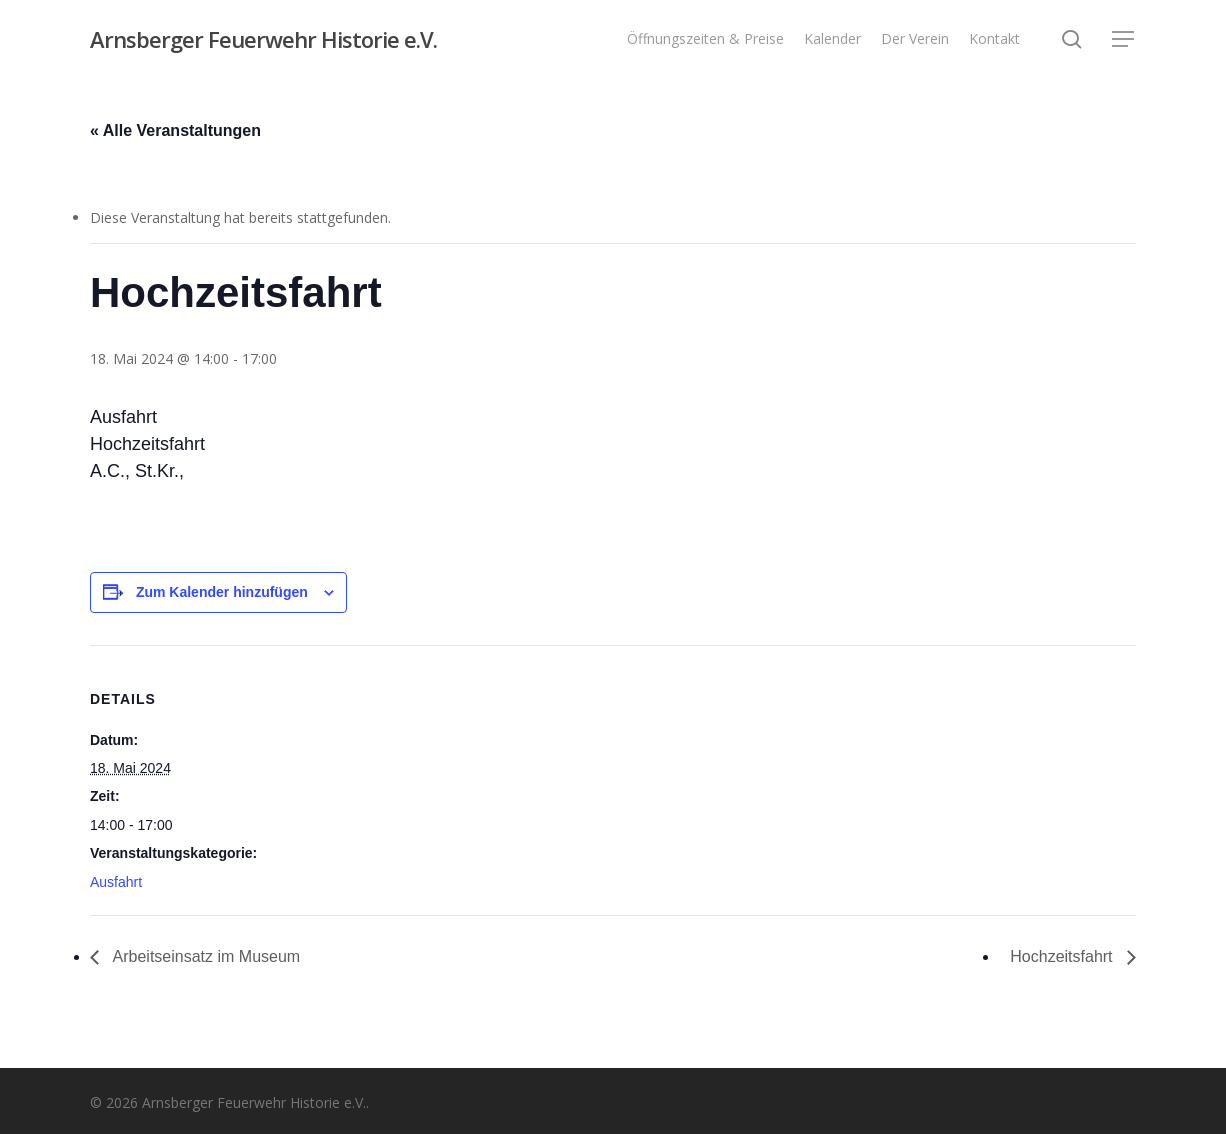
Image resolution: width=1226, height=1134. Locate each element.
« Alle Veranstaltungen (175, 130)
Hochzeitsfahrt (1063, 956)
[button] (1124, 39)
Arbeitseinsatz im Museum (204, 956)
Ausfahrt (116, 882)
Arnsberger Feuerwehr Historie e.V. (263, 39)
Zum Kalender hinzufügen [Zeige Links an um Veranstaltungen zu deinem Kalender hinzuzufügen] (222, 592)
